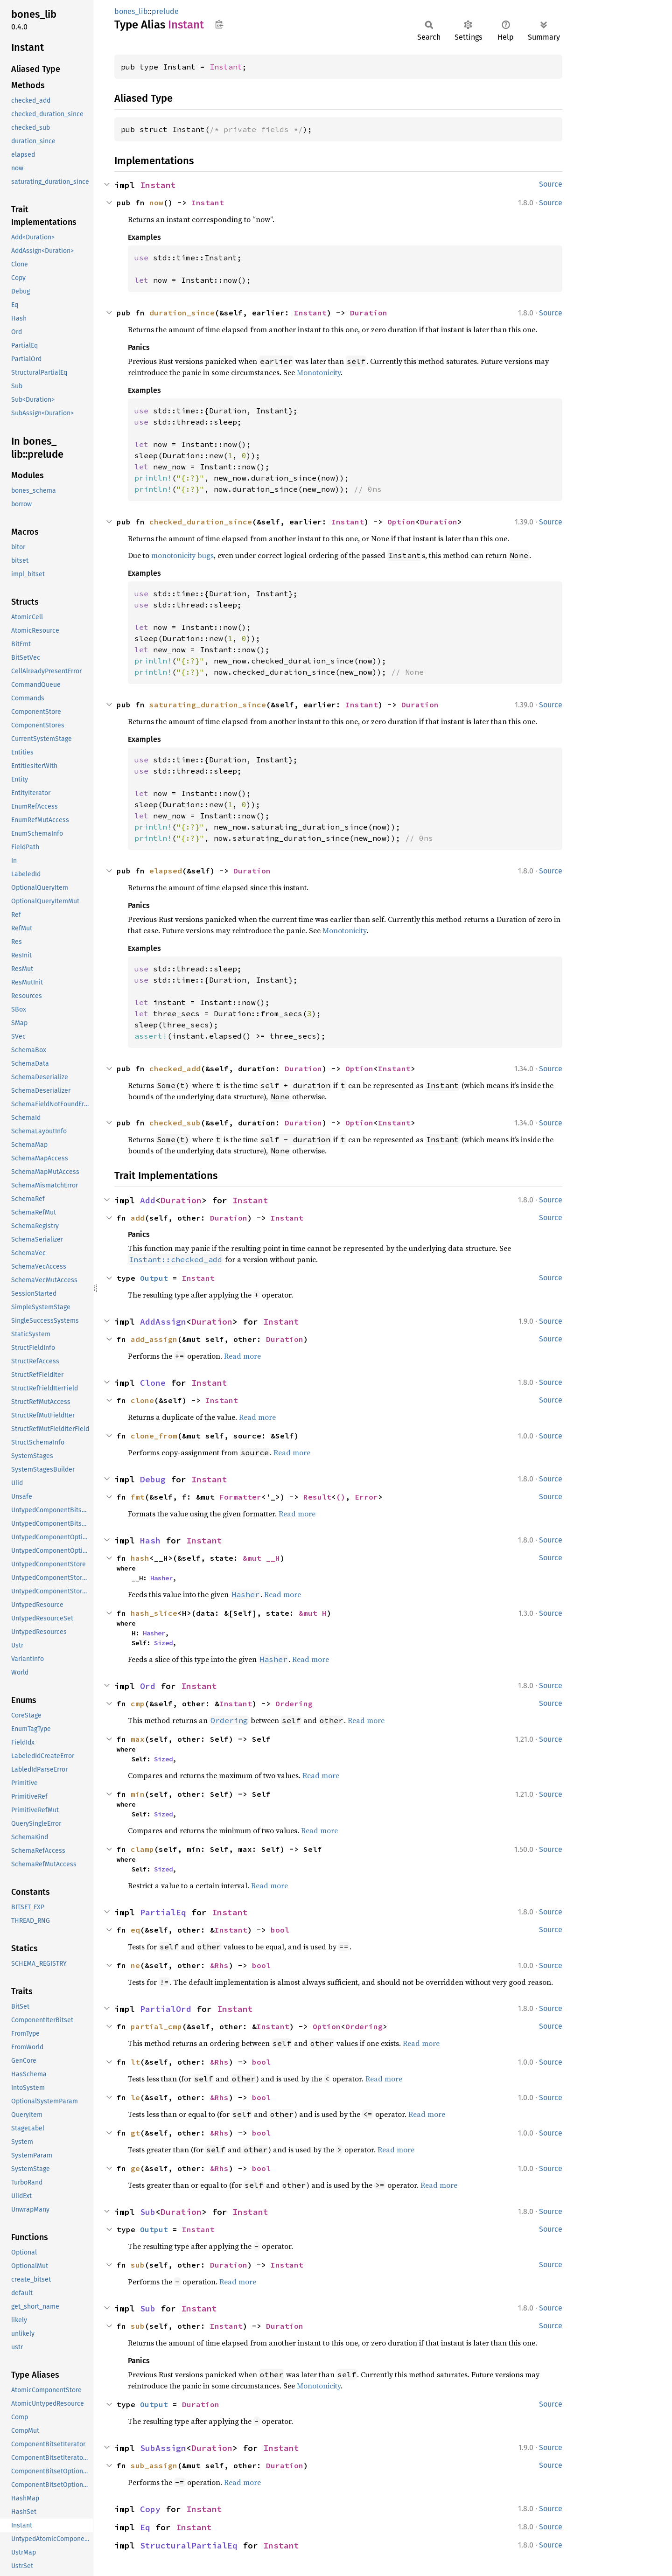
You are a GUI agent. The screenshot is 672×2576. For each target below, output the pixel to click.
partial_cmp (156, 2026)
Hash (150, 1540)
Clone (153, 1382)
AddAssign (163, 1321)
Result (317, 1496)
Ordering (294, 1703)
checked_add (175, 1068)
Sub (147, 2211)
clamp (142, 1849)
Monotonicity (319, 372)
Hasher (161, 1578)
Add (147, 1200)
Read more (242, 1356)
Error (366, 1496)
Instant (226, 66)
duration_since (182, 312)
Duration (368, 312)
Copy (150, 2509)
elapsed (165, 870)
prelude (165, 11)
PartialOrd (165, 2009)
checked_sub (175, 1122)
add (138, 1217)
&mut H (313, 1613)
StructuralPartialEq (189, 2545)
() (340, 1496)
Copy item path (219, 24)
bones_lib (131, 11)
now (156, 202)
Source (550, 184)
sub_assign (154, 2465)
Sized (163, 1643)
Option (401, 521)
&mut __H (261, 1558)
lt (135, 2061)
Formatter (240, 1496)
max (138, 1739)
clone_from (154, 1435)
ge (135, 2168)
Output (154, 1278)
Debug (153, 1479)
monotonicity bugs (182, 555)
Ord (147, 1686)
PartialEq (163, 1912)
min (138, 1794)
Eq (145, 2527)
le (135, 2097)
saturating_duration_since (207, 704)
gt (135, 2132)
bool (280, 1929)
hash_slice (154, 1613)
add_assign (154, 1339)
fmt (138, 1496)
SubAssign (163, 2448)
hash (140, 1558)
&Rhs (219, 1965)
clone (142, 1400)
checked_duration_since (200, 521)
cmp (138, 1703)
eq (135, 1929)
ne (135, 1965)
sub (138, 2264)
